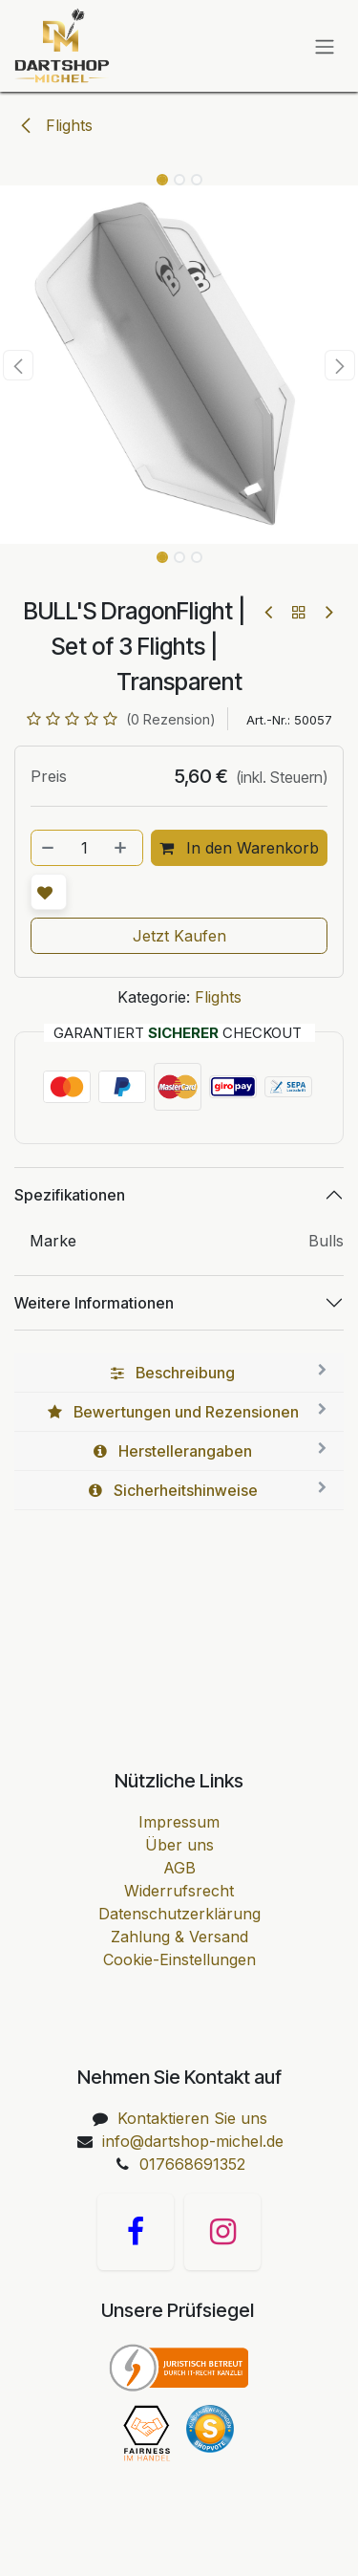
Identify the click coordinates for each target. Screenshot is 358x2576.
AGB (179, 1867)
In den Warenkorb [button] (239, 847)
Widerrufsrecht (179, 1890)
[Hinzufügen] (122, 848)
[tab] (179, 1373)
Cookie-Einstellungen (179, 1959)
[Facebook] (135, 2232)
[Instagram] (222, 2232)
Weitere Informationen (94, 1302)
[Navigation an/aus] (324, 46)
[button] (18, 365)
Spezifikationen (69, 1194)
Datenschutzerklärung (179, 1913)
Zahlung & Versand (179, 1936)
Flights (55, 125)
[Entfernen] (49, 848)
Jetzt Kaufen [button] (179, 935)
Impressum (179, 1821)
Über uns (179, 1844)
